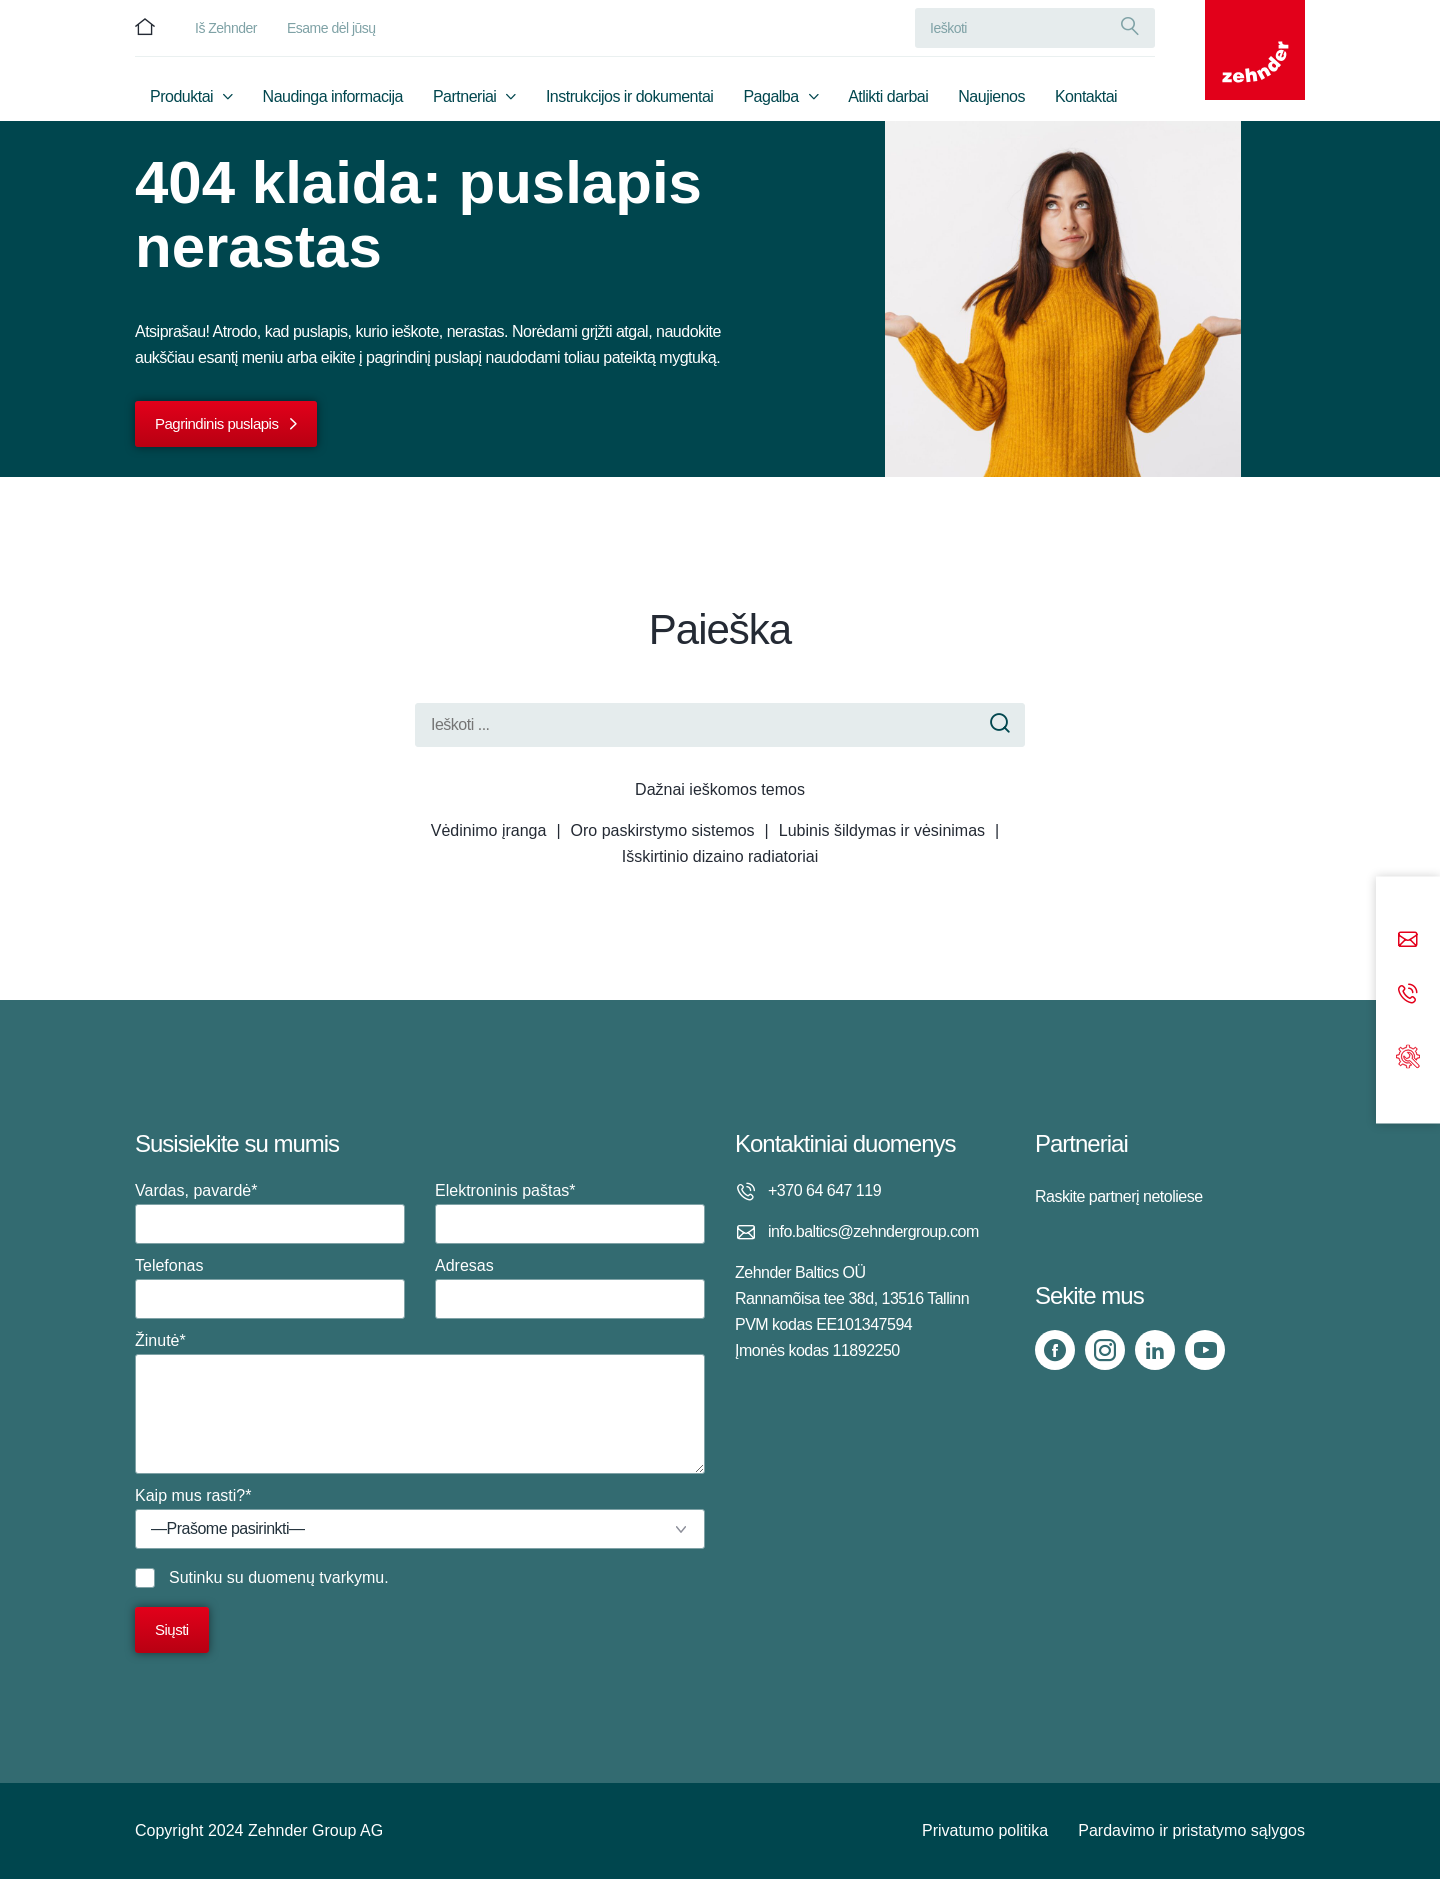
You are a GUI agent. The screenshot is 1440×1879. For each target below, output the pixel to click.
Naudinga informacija (333, 96)
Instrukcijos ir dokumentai (630, 96)
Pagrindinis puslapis (216, 423)
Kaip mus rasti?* (420, 1518)
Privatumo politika (985, 1830)
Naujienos (991, 96)
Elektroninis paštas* (570, 1213)
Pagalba (770, 96)
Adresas (570, 1288)
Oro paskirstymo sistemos (663, 830)
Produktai (181, 96)
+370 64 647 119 (824, 1190)
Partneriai (464, 96)
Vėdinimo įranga (489, 830)
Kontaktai (1086, 96)
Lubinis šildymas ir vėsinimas (882, 830)
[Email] (1408, 941)
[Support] (1408, 1054)
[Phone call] (1408, 995)
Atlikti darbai (888, 96)
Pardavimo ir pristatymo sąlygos (1191, 1830)
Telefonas (270, 1288)
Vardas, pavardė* (270, 1213)
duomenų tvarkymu (316, 1577)
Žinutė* (420, 1403)
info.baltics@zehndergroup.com (873, 1231)
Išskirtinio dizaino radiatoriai (720, 856)
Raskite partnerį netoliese (1119, 1196)
